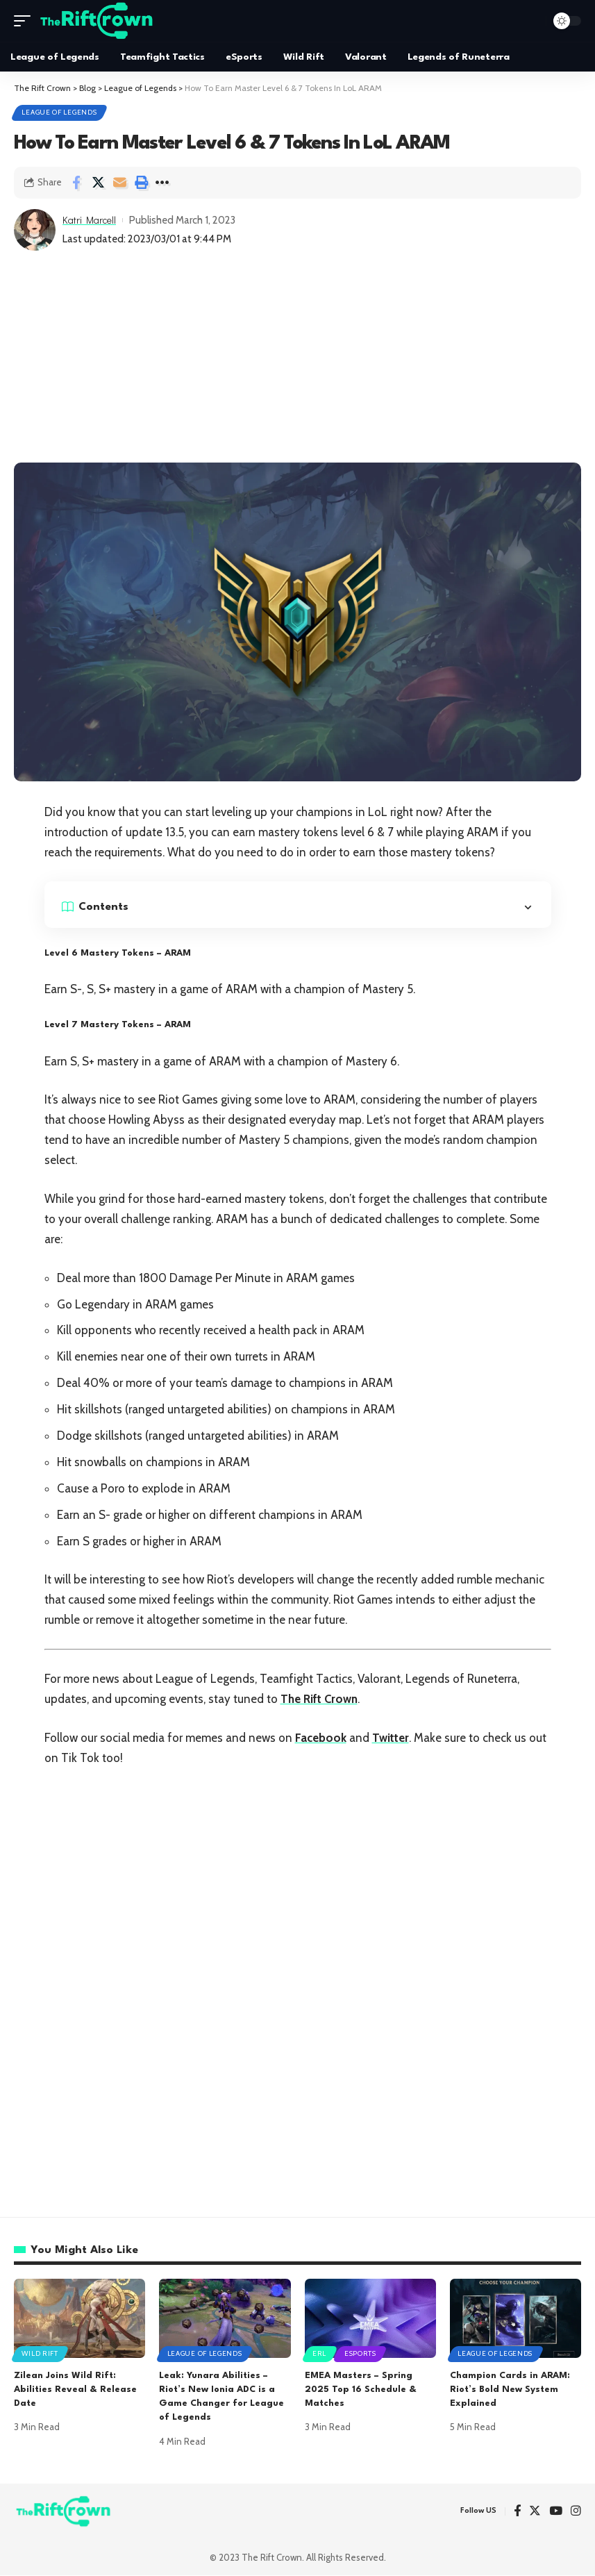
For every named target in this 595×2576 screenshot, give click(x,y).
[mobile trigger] (25, 21)
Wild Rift (40, 2354)
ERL (320, 2354)
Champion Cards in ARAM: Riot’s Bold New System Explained (510, 2390)
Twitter (391, 1738)
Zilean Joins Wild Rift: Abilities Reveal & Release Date (75, 2390)
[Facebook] (517, 2512)
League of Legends (59, 112)
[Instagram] (576, 2512)
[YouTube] (555, 2512)
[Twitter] (535, 2512)
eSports (362, 2354)
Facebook (321, 1738)
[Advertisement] (297, 359)
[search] (531, 21)
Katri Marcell (91, 221)
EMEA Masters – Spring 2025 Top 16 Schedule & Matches (361, 2390)
